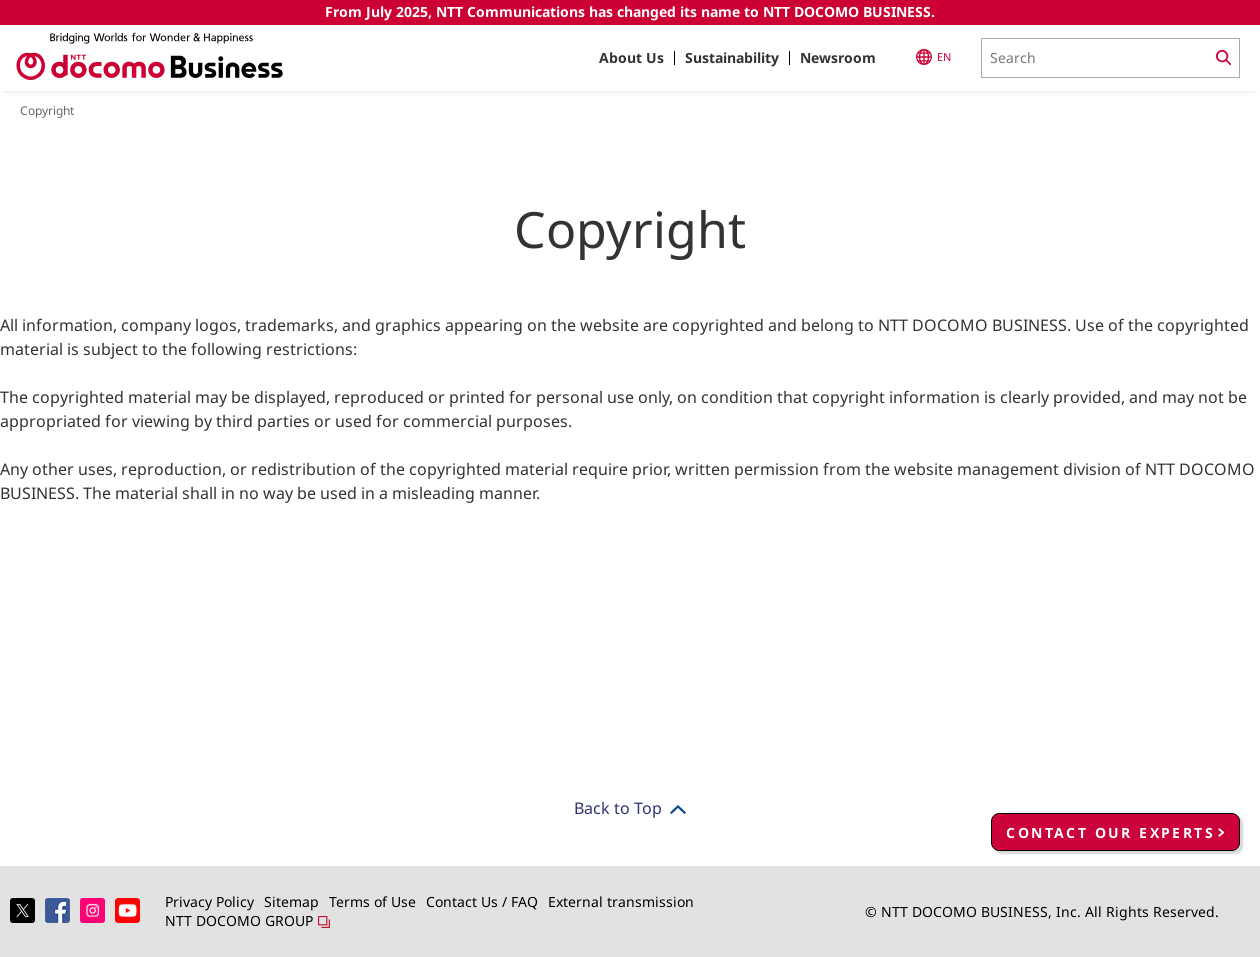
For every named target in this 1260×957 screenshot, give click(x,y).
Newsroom (838, 57)
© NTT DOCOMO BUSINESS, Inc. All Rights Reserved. (1042, 911)
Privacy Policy (209, 901)
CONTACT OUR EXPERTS (1110, 832)
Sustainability (732, 57)
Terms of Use (372, 901)
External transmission (621, 901)
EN (933, 57)
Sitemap (291, 901)
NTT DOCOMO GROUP (247, 920)
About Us (631, 57)
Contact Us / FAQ (482, 901)
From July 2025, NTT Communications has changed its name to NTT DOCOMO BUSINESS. (630, 11)
